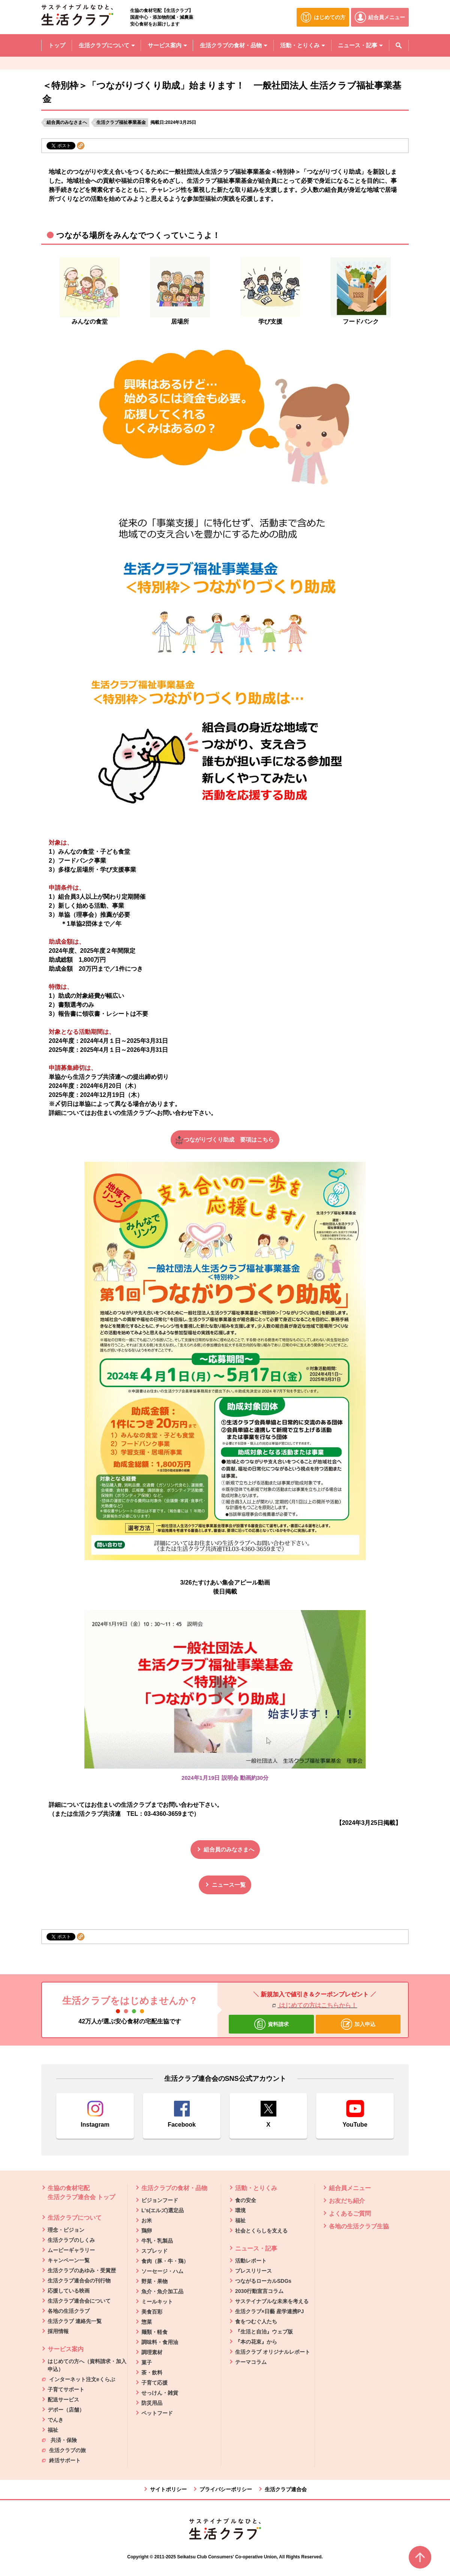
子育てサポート (66, 2389)
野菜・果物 (154, 2281)
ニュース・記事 (256, 2248)
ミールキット (157, 2302)
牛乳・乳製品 (157, 2241)
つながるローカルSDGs (263, 2281)
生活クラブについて (75, 2217)
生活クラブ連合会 (286, 2489)
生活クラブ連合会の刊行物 (79, 2281)
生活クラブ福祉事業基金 (121, 122)
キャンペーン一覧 (69, 2260)
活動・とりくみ (256, 2188)
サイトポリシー (168, 2489)
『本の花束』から (256, 2342)
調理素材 (151, 2352)
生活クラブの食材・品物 (174, 2188)
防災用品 (151, 2403)
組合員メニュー (350, 2188)
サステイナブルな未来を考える (272, 2301)
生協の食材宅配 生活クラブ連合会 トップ (81, 2192)
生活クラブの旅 (64, 2449)
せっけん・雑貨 (159, 2393)
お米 (146, 2220)
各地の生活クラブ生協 (359, 2226)
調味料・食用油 (159, 2342)
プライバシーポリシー (226, 2489)
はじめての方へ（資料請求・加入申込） (87, 2365)
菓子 (146, 2362)
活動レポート (251, 2261)
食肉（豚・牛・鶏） (165, 2261)
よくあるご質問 (350, 2213)
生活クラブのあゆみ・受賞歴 (82, 2270)
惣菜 (146, 2322)
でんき (55, 2420)
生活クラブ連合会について (79, 2301)
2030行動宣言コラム (259, 2291)
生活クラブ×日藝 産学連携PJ (269, 2311)
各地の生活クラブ (69, 2311)
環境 (240, 2210)
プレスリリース (253, 2271)
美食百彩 (151, 2312)
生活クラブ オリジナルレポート (272, 2352)
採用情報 (58, 2331)
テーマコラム (251, 2362)
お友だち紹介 (347, 2201)
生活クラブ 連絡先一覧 (75, 2321)
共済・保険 (59, 2439)
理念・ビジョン (66, 2230)
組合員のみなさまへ (66, 122)
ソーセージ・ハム (162, 2271)
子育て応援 (154, 2383)
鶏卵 (146, 2231)
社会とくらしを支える (261, 2231)
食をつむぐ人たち (256, 2321)
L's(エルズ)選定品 (162, 2210)
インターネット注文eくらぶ (78, 2379)
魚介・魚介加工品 (162, 2291)
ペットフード (157, 2413)
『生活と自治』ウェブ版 (264, 2332)
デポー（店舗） (66, 2410)
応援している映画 (69, 2291)
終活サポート (61, 2460)
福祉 (53, 2430)
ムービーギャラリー (71, 2250)
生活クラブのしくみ (71, 2240)
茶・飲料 (151, 2373)
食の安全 (245, 2200)
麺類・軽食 (154, 2332)
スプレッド (154, 2251)
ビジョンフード (159, 2200)
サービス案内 (66, 2349)
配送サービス (63, 2400)
